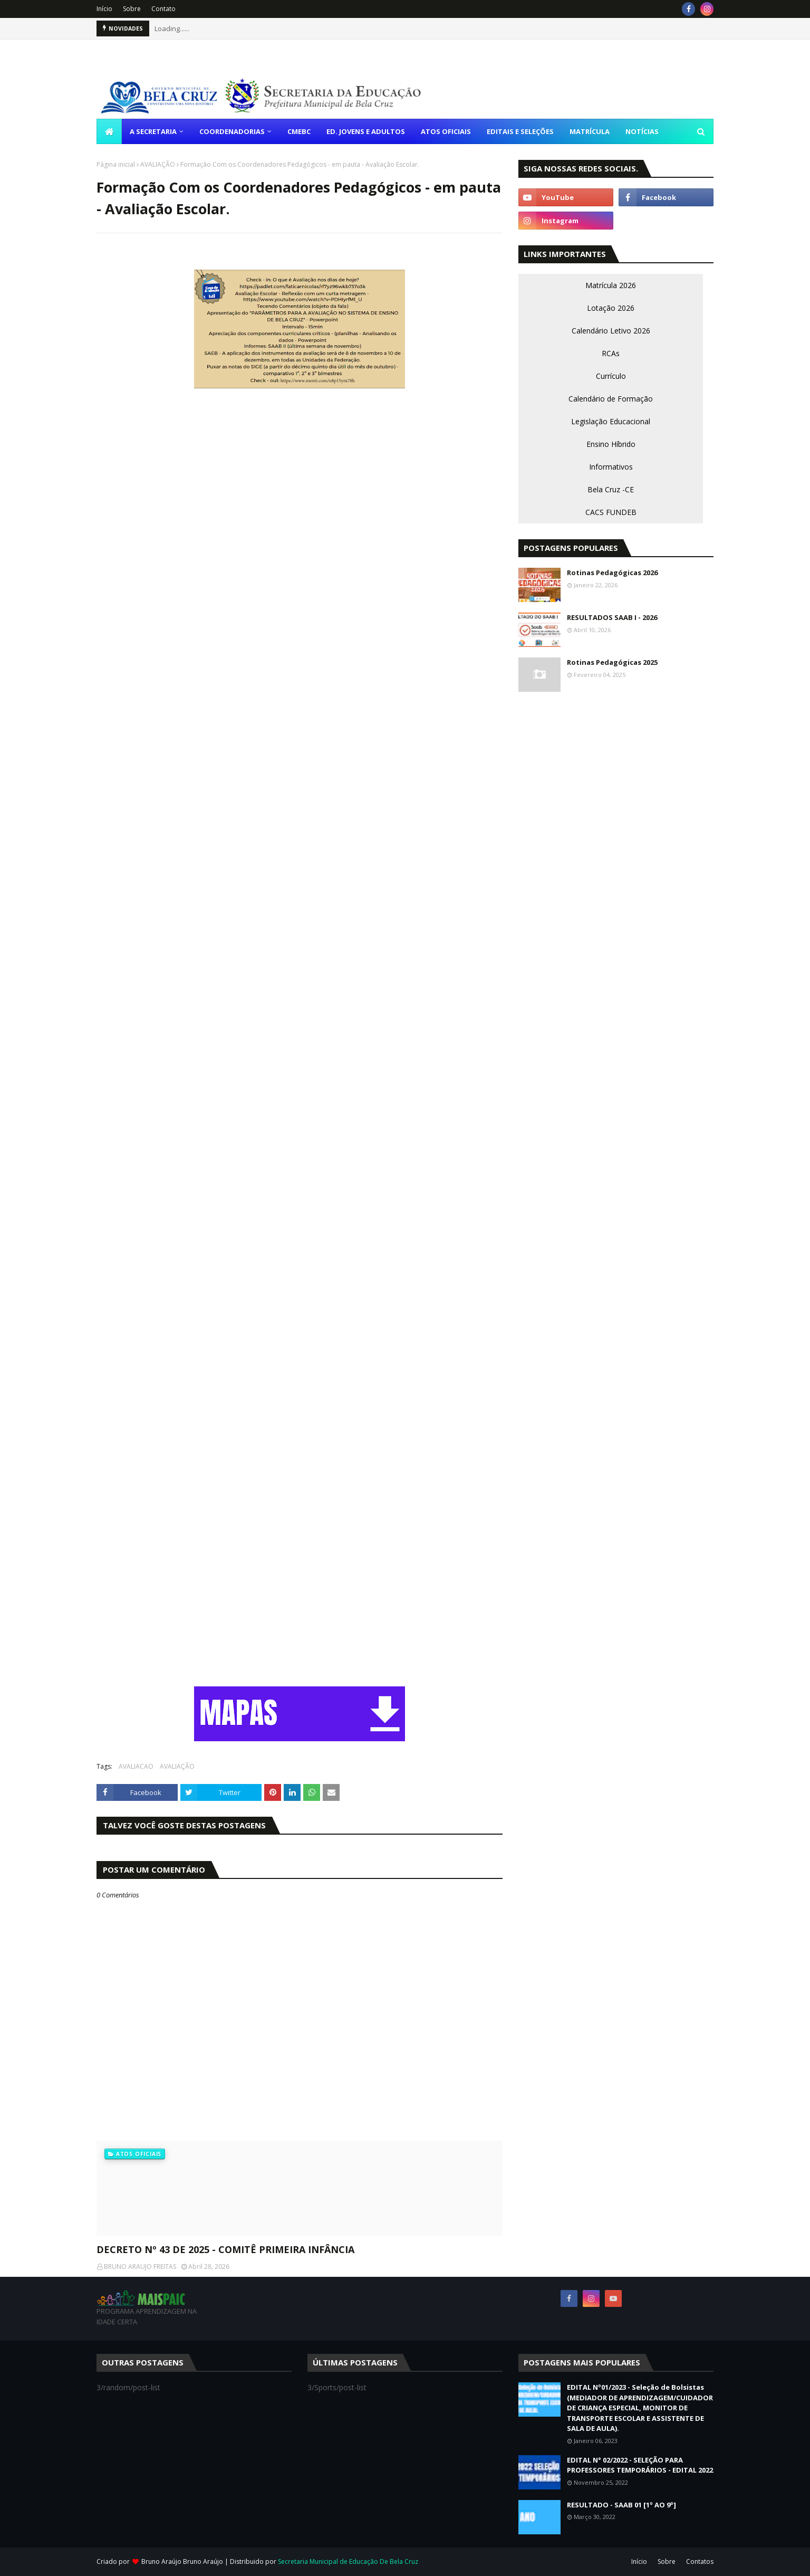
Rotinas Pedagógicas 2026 (612, 572)
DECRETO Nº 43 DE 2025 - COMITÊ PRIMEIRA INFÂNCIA (225, 2249)
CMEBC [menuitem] (299, 131)
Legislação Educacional (610, 421)
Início (104, 8)
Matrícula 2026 (610, 285)
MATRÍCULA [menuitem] (590, 131)
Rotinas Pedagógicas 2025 (612, 662)
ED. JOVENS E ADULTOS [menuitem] (365, 131)
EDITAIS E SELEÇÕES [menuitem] (520, 131)
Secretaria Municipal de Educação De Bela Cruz (348, 2561)
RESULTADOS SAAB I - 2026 (612, 617)
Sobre (132, 8)
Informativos (611, 467)
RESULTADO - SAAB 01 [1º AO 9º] (621, 2505)
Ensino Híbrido (610, 444)
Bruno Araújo (204, 2561)
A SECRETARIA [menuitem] (153, 131)
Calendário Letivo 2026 (611, 331)
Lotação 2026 (610, 308)
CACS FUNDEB (611, 512)
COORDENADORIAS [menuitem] (232, 131)
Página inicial (116, 164)
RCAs (611, 353)
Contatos (699, 2561)
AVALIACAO (136, 1766)
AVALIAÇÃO (157, 164)
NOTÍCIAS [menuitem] (642, 131)
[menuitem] (109, 131)
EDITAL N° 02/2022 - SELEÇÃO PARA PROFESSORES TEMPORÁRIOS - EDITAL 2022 (640, 2465)
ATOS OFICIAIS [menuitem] (446, 131)
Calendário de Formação (610, 399)
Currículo (611, 376)
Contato (163, 8)
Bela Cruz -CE (610, 489)
